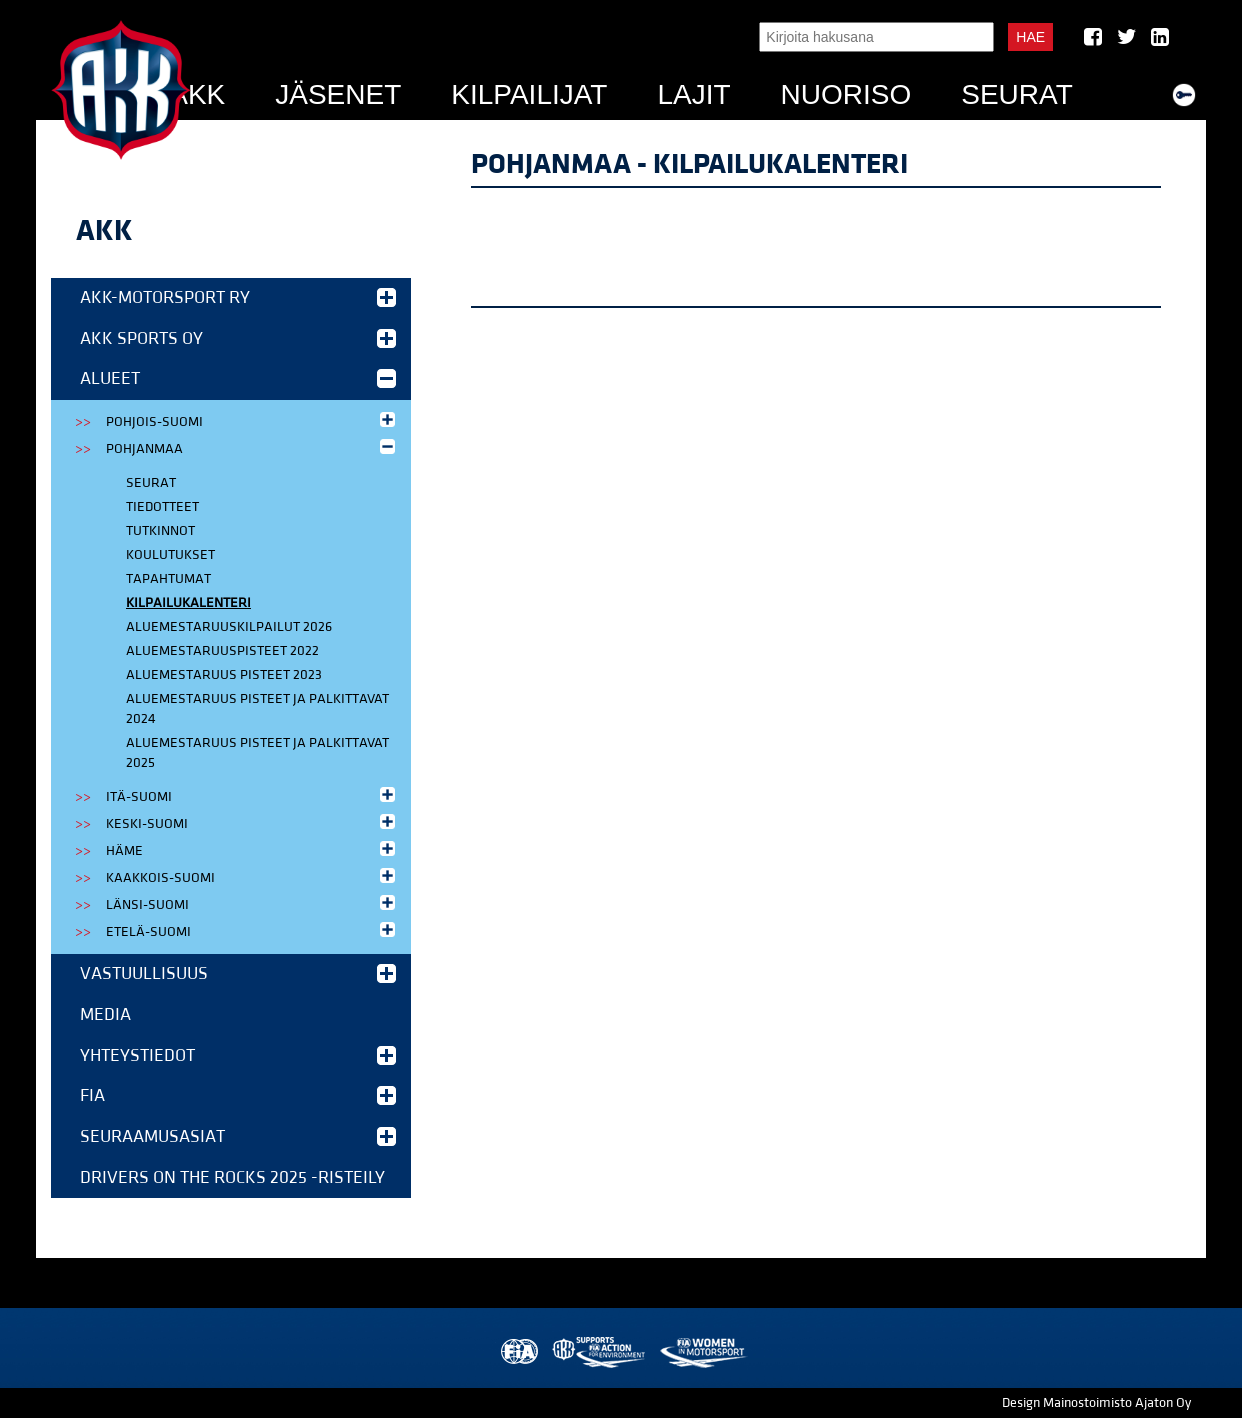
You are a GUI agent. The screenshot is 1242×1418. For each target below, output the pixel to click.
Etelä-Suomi (252, 930)
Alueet (238, 378)
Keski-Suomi (252, 822)
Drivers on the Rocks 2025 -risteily (232, 1177)
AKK (197, 94)
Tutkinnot (160, 531)
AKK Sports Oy (238, 338)
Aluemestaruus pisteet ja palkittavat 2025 (257, 753)
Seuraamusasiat (238, 1136)
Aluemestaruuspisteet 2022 (222, 651)
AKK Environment (600, 1352)
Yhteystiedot (238, 1055)
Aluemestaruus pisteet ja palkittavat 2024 (257, 709)
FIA (238, 1095)
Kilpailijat (529, 94)
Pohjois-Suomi (252, 420)
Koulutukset (170, 555)
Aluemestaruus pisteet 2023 (224, 675)
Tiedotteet (162, 507)
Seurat (1017, 94)
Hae (1030, 37)
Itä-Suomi (252, 795)
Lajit (693, 94)
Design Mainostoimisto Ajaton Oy (1096, 1403)
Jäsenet (338, 94)
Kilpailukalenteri (188, 603)
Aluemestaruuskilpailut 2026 (229, 627)
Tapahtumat (168, 579)
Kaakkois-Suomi (252, 876)
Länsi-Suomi (252, 903)
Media (105, 1014)
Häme (252, 849)
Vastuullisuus (238, 973)
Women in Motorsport (702, 1352)
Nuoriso (846, 94)
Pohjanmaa (252, 447)
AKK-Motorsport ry (238, 297)
